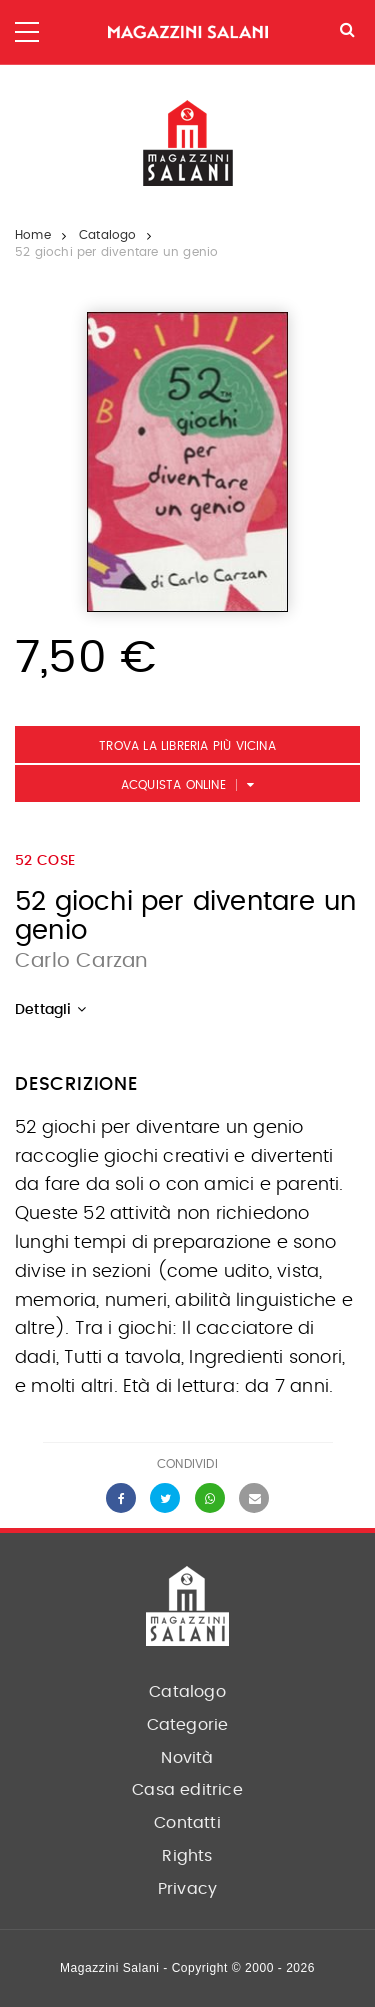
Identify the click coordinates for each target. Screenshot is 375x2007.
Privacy (187, 1889)
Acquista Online (173, 785)
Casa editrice (187, 1790)
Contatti (187, 1823)
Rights (187, 1856)
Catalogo (108, 235)
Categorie (188, 1725)
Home (33, 235)
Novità (187, 1758)
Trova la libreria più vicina (187, 746)
